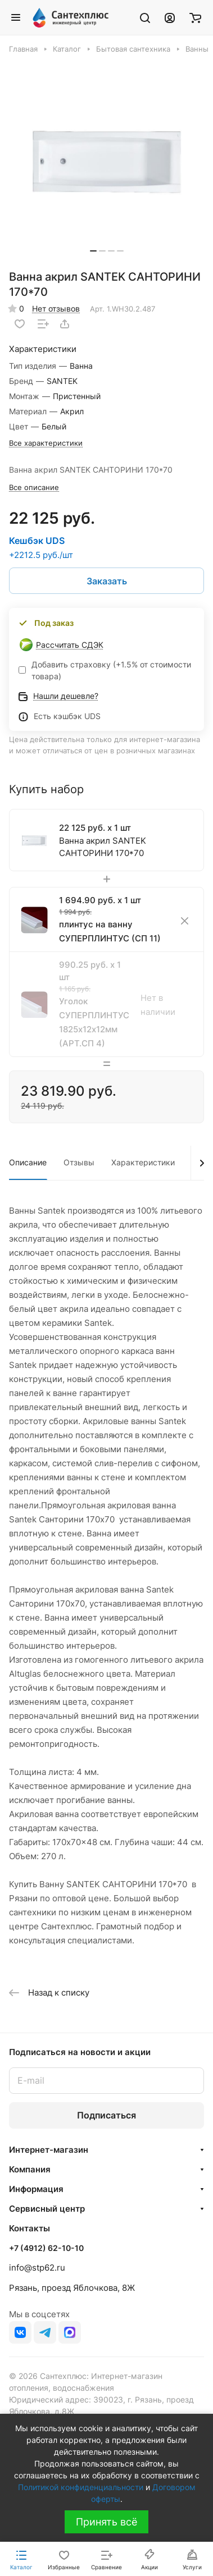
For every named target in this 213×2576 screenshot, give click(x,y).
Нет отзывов (56, 308)
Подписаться (106, 2115)
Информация (36, 2189)
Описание (28, 1162)
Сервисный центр (47, 2208)
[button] (93, 250)
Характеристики (143, 1162)
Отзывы (79, 1162)
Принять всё (106, 2522)
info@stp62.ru (37, 2267)
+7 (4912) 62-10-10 (46, 2248)
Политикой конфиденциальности (80, 2487)
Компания (30, 2169)
